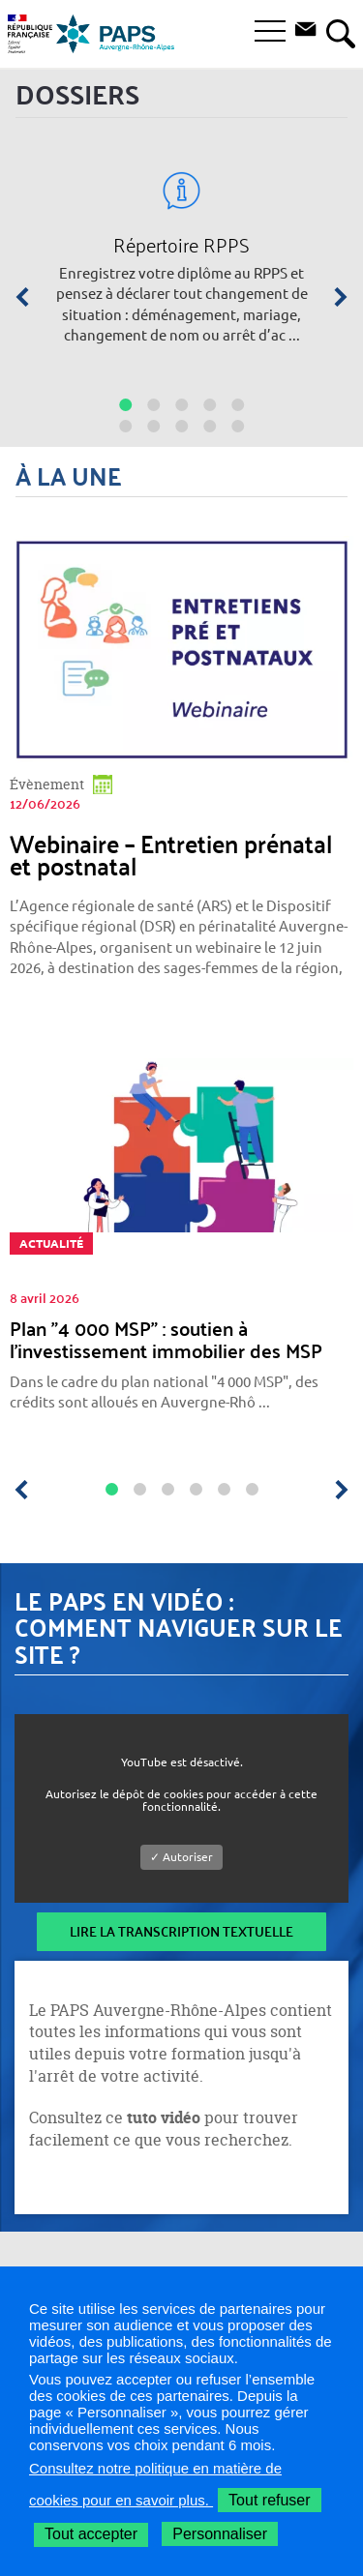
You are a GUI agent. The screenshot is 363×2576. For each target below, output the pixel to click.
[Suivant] (334, 297)
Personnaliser (219, 2534)
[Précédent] (29, 297)
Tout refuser (269, 2500)
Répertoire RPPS (181, 244)
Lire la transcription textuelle (181, 1931)
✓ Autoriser (181, 1857)
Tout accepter (91, 2534)
